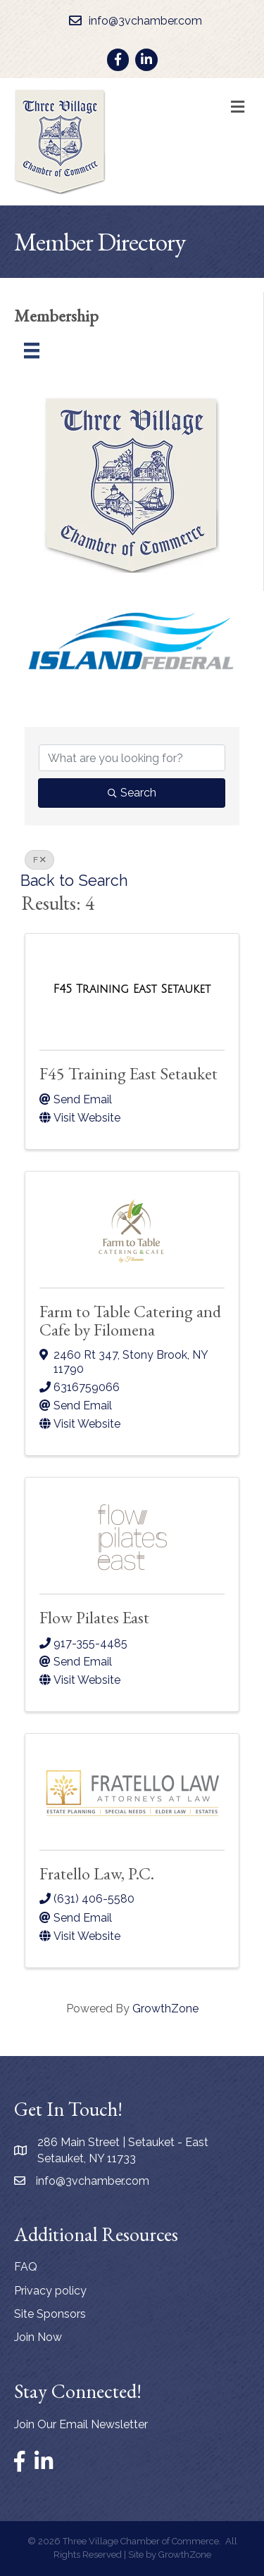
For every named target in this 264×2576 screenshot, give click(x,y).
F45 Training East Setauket (128, 1073)
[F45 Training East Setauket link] (132, 989)
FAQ (25, 2266)
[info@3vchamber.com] (132, 20)
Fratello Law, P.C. (96, 1873)
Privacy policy (50, 2290)
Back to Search (74, 880)
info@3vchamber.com (92, 2181)
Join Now (38, 2337)
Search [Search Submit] (132, 792)
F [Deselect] (39, 860)
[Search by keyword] (132, 757)
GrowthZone (165, 2008)
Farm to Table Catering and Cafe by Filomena (130, 1320)
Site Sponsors (50, 2314)
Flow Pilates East (94, 1617)
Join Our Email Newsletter (81, 2424)
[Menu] (31, 350)
